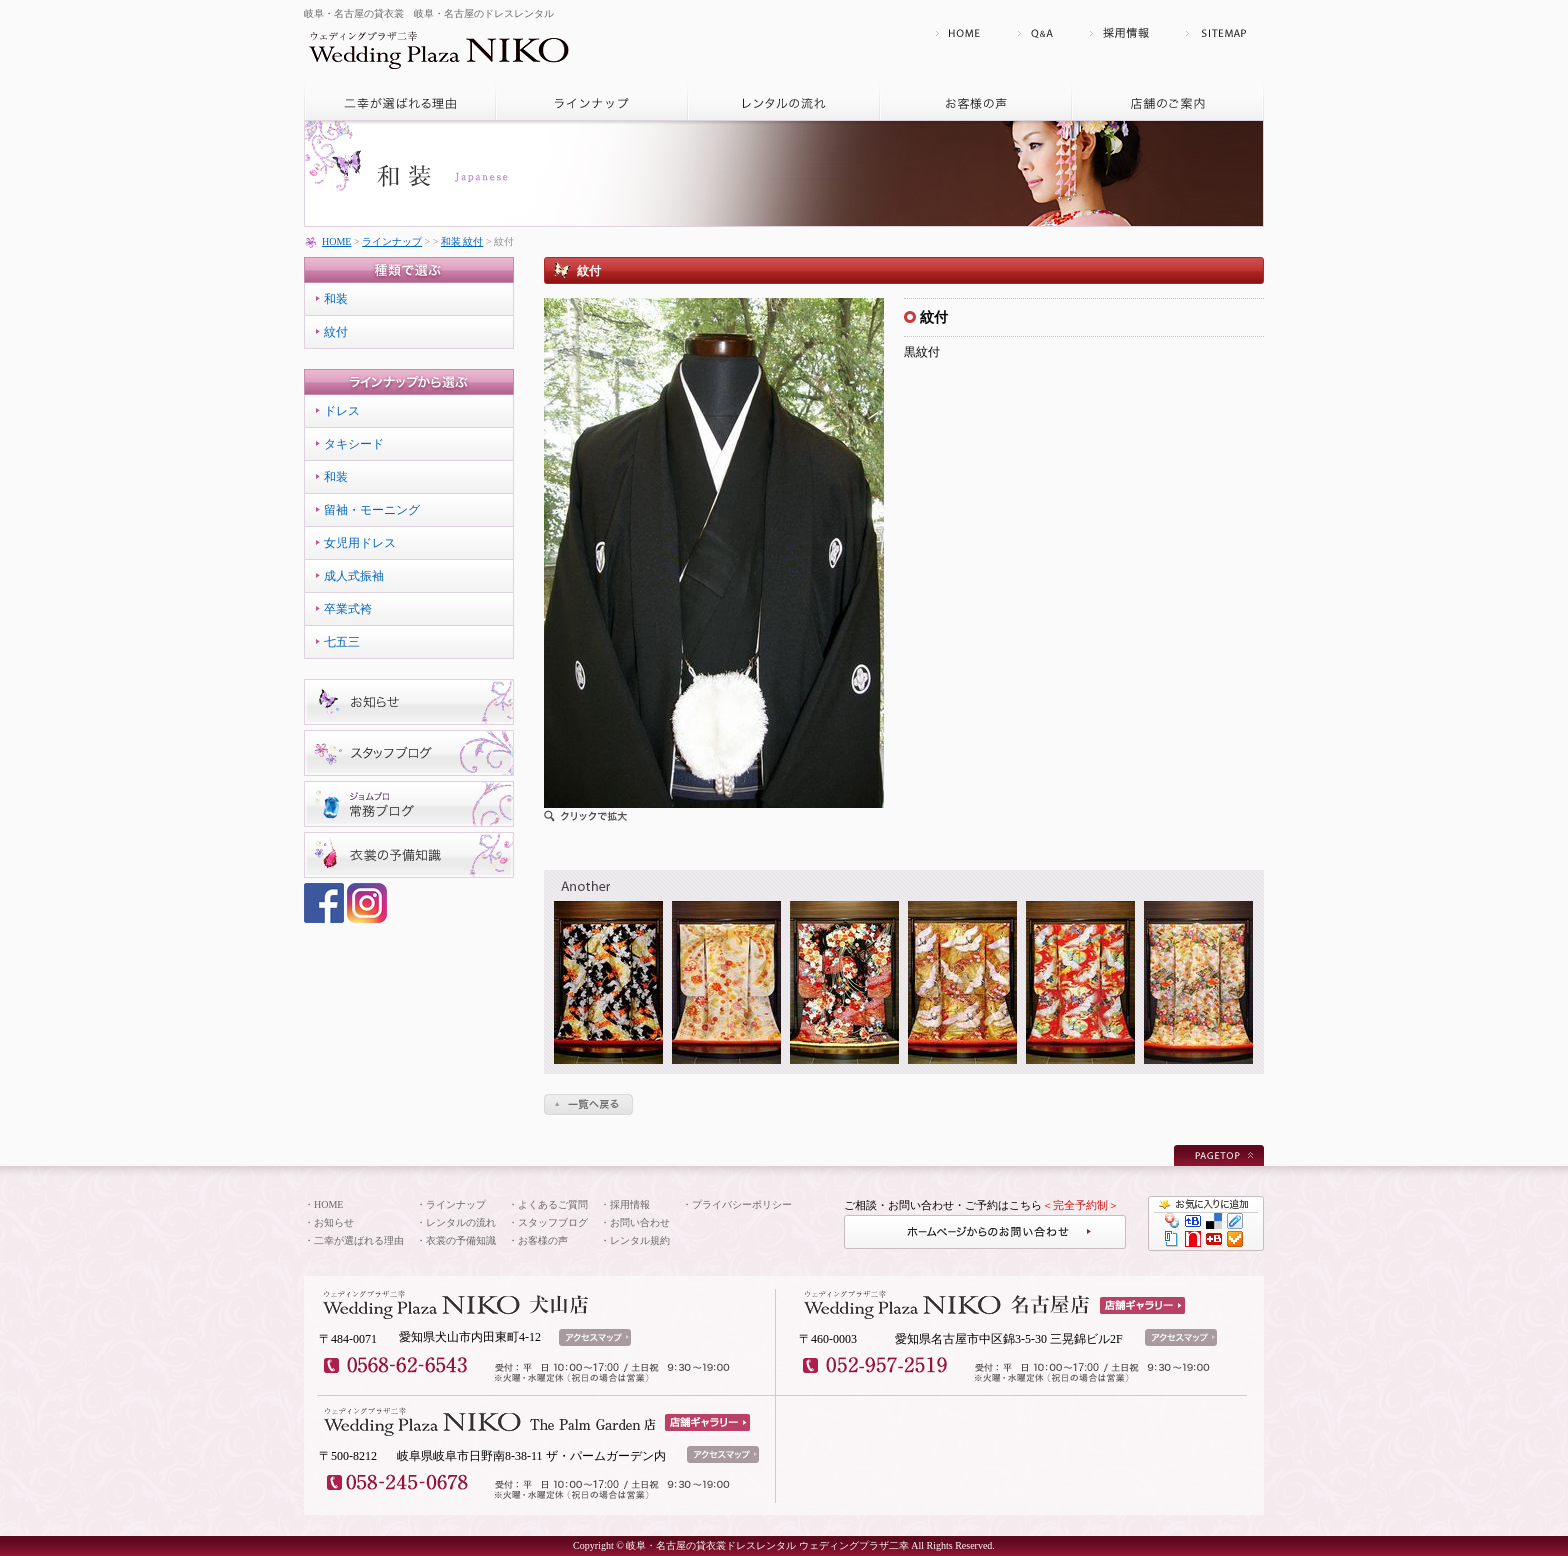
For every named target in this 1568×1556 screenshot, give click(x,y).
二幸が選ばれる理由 (359, 1240)
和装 (336, 299)
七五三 (342, 642)
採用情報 (630, 1204)
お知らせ (334, 1222)
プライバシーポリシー (742, 1204)
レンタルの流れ (461, 1222)
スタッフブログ (553, 1222)
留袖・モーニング (372, 510)
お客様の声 (543, 1240)
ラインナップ (392, 241)
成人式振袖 (354, 576)
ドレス (342, 411)
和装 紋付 (462, 241)
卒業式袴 (348, 609)
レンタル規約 (640, 1240)
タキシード (354, 444)
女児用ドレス (360, 543)
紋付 (336, 332)
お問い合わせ (640, 1222)
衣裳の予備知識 (461, 1240)
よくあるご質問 (553, 1204)
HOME (336, 241)
